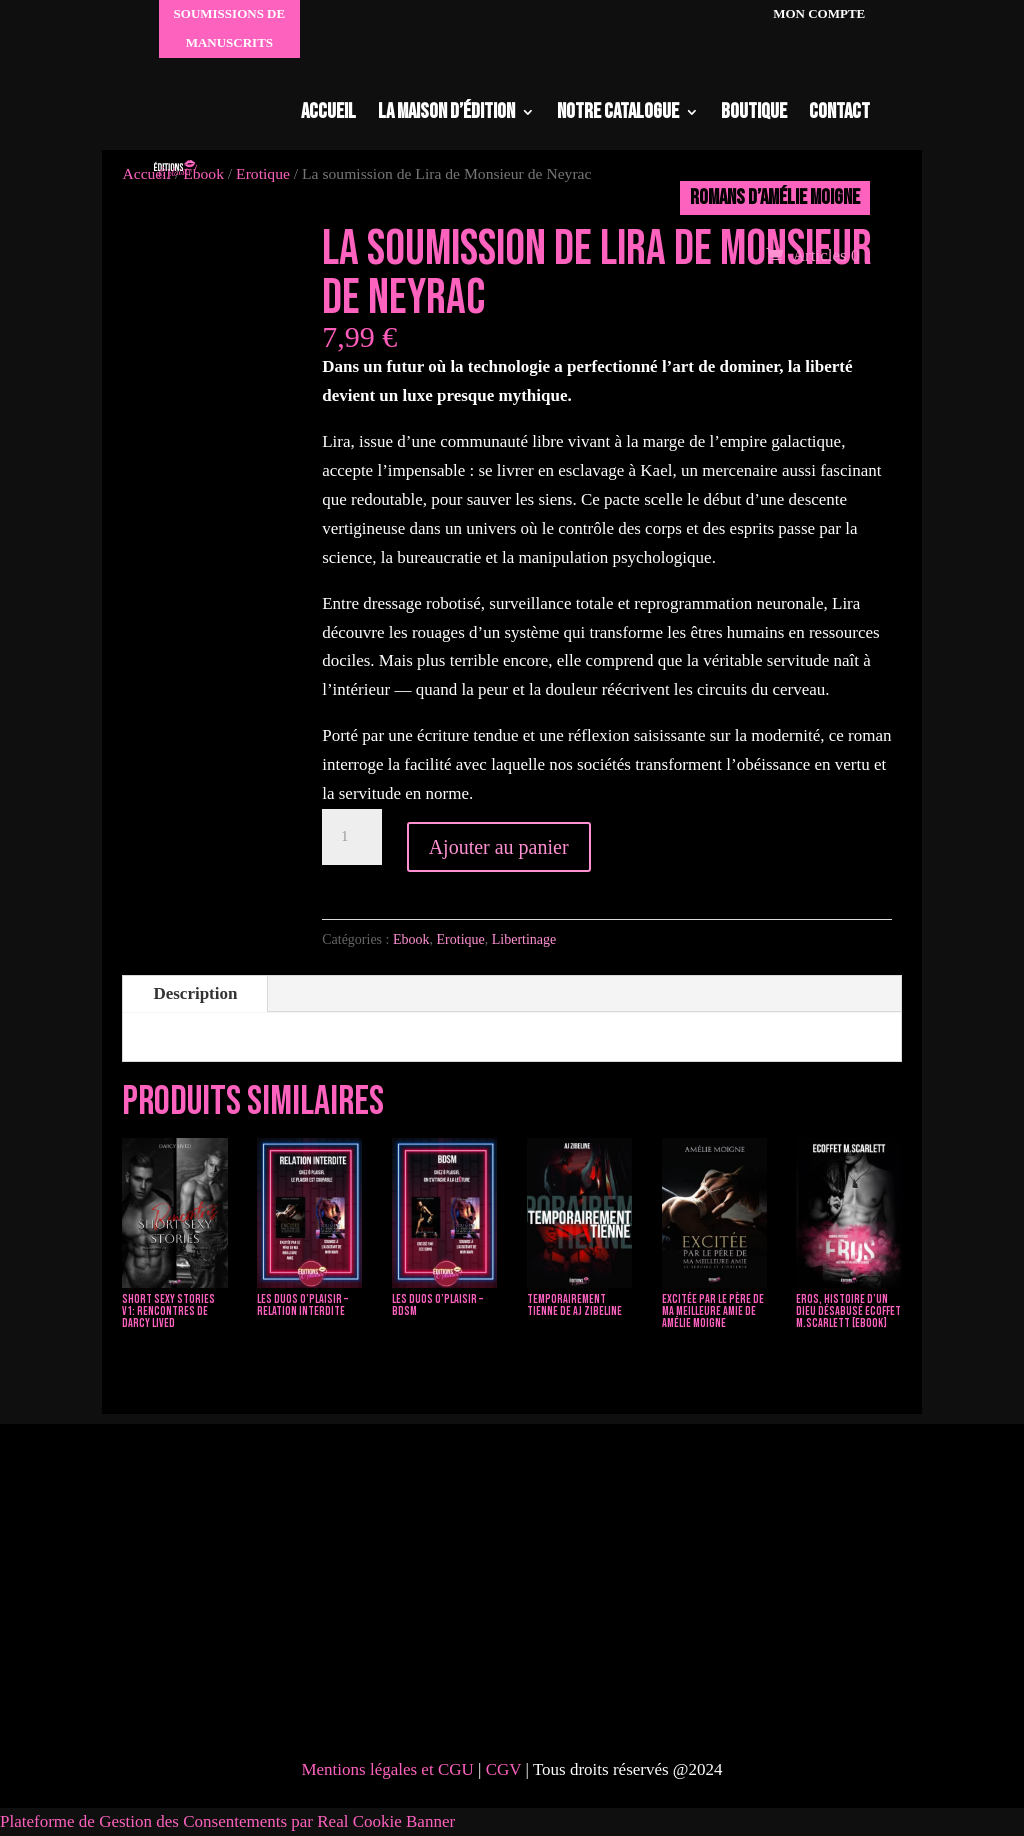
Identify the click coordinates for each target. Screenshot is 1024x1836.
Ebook (411, 939)
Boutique (754, 111)
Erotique (461, 939)
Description (195, 993)
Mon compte (817, 13)
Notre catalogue (618, 111)
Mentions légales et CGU (387, 1769)
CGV (506, 1769)
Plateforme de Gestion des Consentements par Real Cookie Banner (227, 1821)
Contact (839, 111)
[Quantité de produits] (352, 837)
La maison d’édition (446, 111)
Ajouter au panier (499, 847)
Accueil (328, 111)
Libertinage (524, 939)
